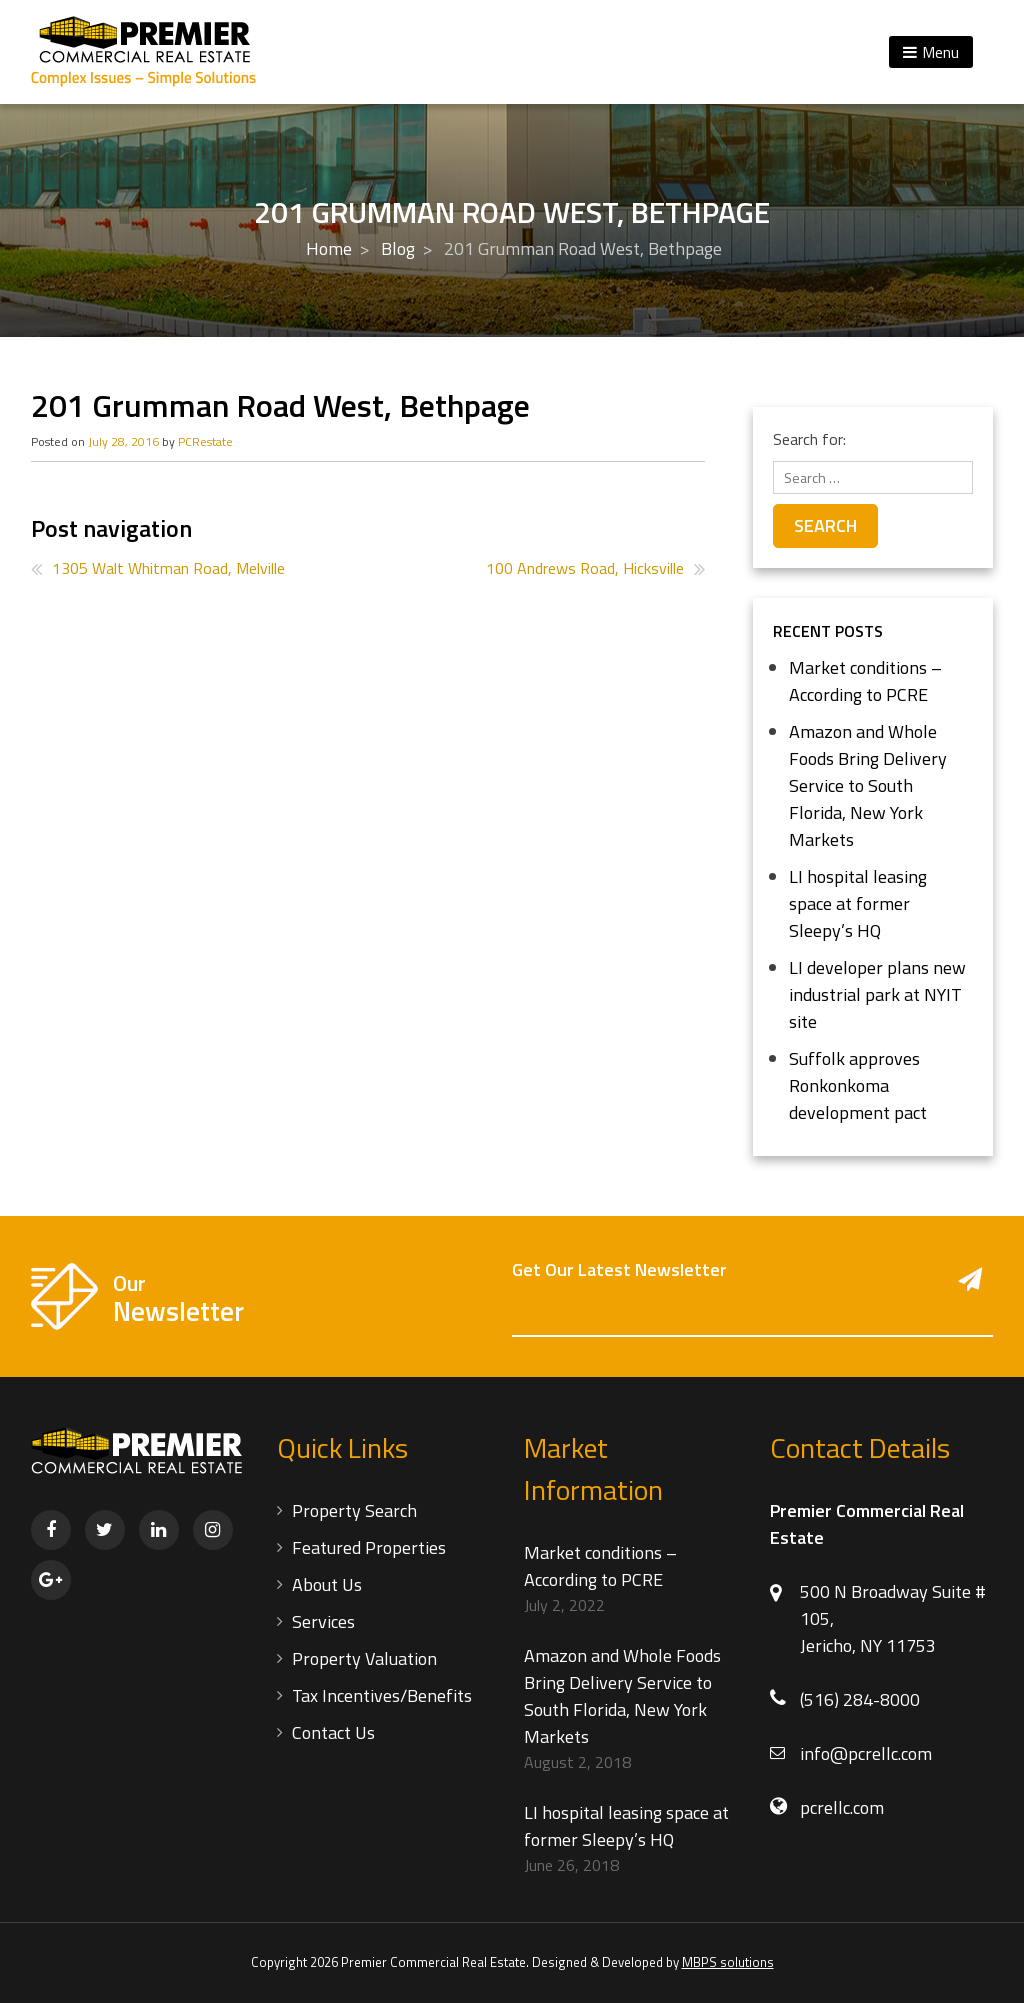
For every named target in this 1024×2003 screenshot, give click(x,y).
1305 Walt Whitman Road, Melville (168, 568)
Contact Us (333, 1732)
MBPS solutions (728, 1962)
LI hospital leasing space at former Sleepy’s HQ (858, 903)
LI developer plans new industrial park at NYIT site (877, 994)
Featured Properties (369, 1547)
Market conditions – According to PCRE (865, 681)
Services (323, 1621)
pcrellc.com (842, 1807)
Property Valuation (364, 1658)
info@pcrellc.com (866, 1753)
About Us (327, 1584)
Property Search (354, 1510)
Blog (398, 248)
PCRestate (205, 441)
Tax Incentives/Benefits (382, 1695)
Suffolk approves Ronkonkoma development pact (858, 1085)
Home (329, 248)
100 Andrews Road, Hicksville (585, 568)
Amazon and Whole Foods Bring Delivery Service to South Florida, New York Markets (868, 785)
